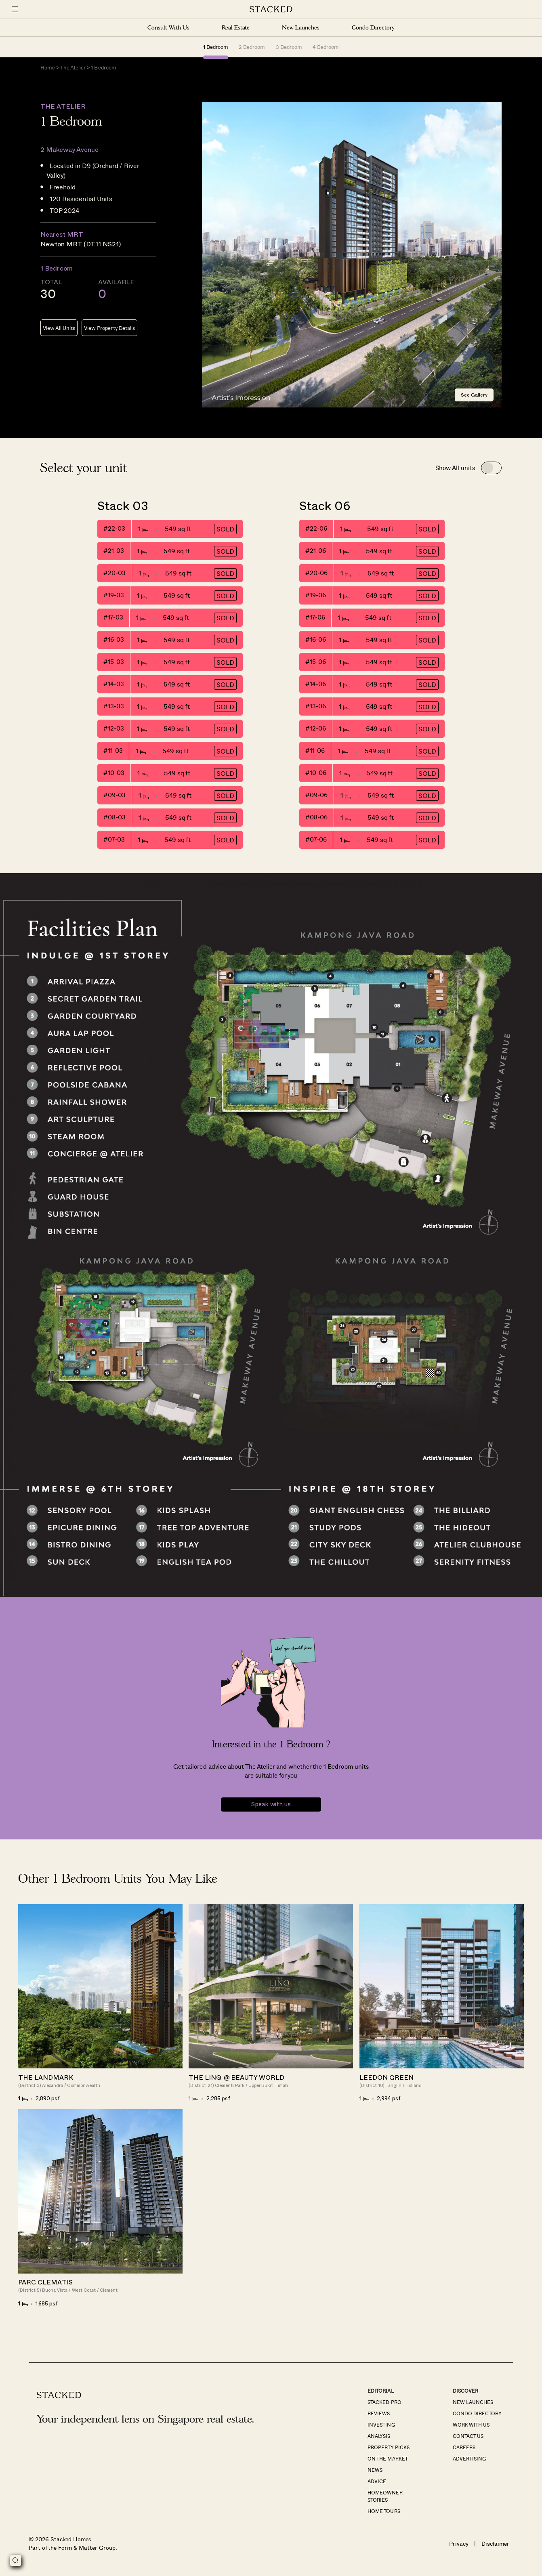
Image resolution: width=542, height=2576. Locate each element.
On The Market (388, 2458)
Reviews (379, 2413)
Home (47, 67)
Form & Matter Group (86, 2547)
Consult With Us (168, 27)
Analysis (379, 2436)
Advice (377, 2481)
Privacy (458, 2543)
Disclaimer (495, 2543)
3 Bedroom (289, 46)
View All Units (59, 328)
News (375, 2469)
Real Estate (236, 27)
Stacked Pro (384, 2402)
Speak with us (271, 1804)
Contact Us (468, 2436)
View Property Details (109, 328)
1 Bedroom (215, 46)
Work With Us (471, 2424)
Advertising (469, 2458)
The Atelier (72, 67)
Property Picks (388, 2447)
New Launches (300, 27)
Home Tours (384, 2511)
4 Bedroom (326, 46)
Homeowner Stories (385, 2496)
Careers (464, 2447)
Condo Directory (373, 27)
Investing (381, 2424)
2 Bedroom (252, 46)
